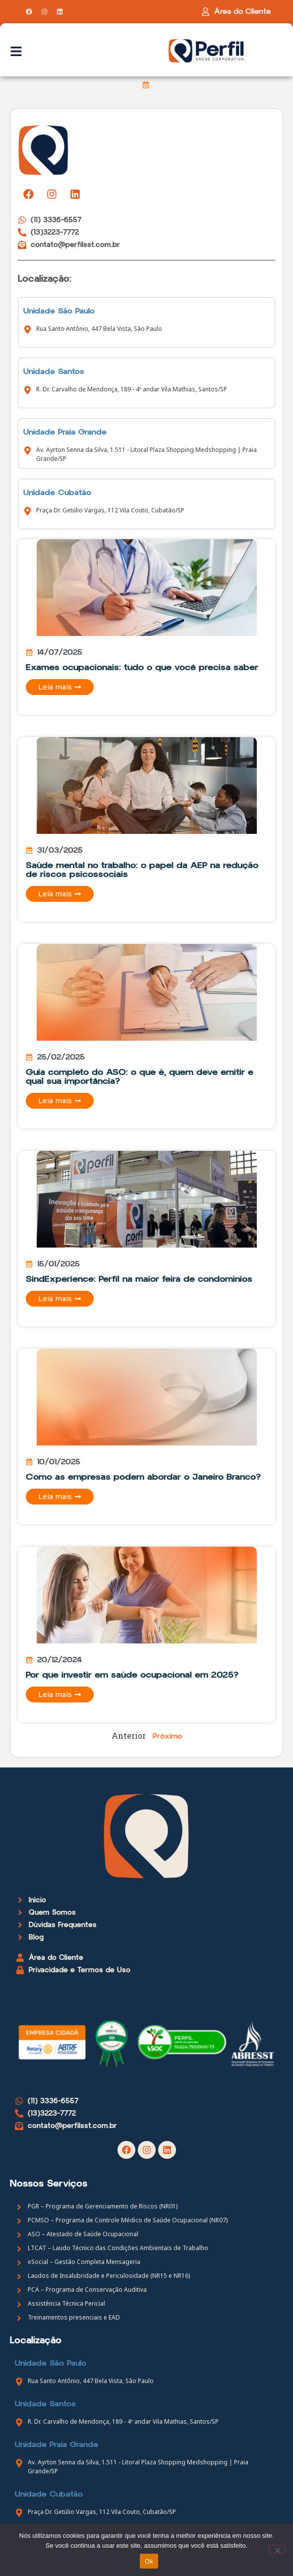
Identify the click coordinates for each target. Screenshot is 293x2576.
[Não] (277, 2549)
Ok (149, 2561)
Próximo (167, 1736)
